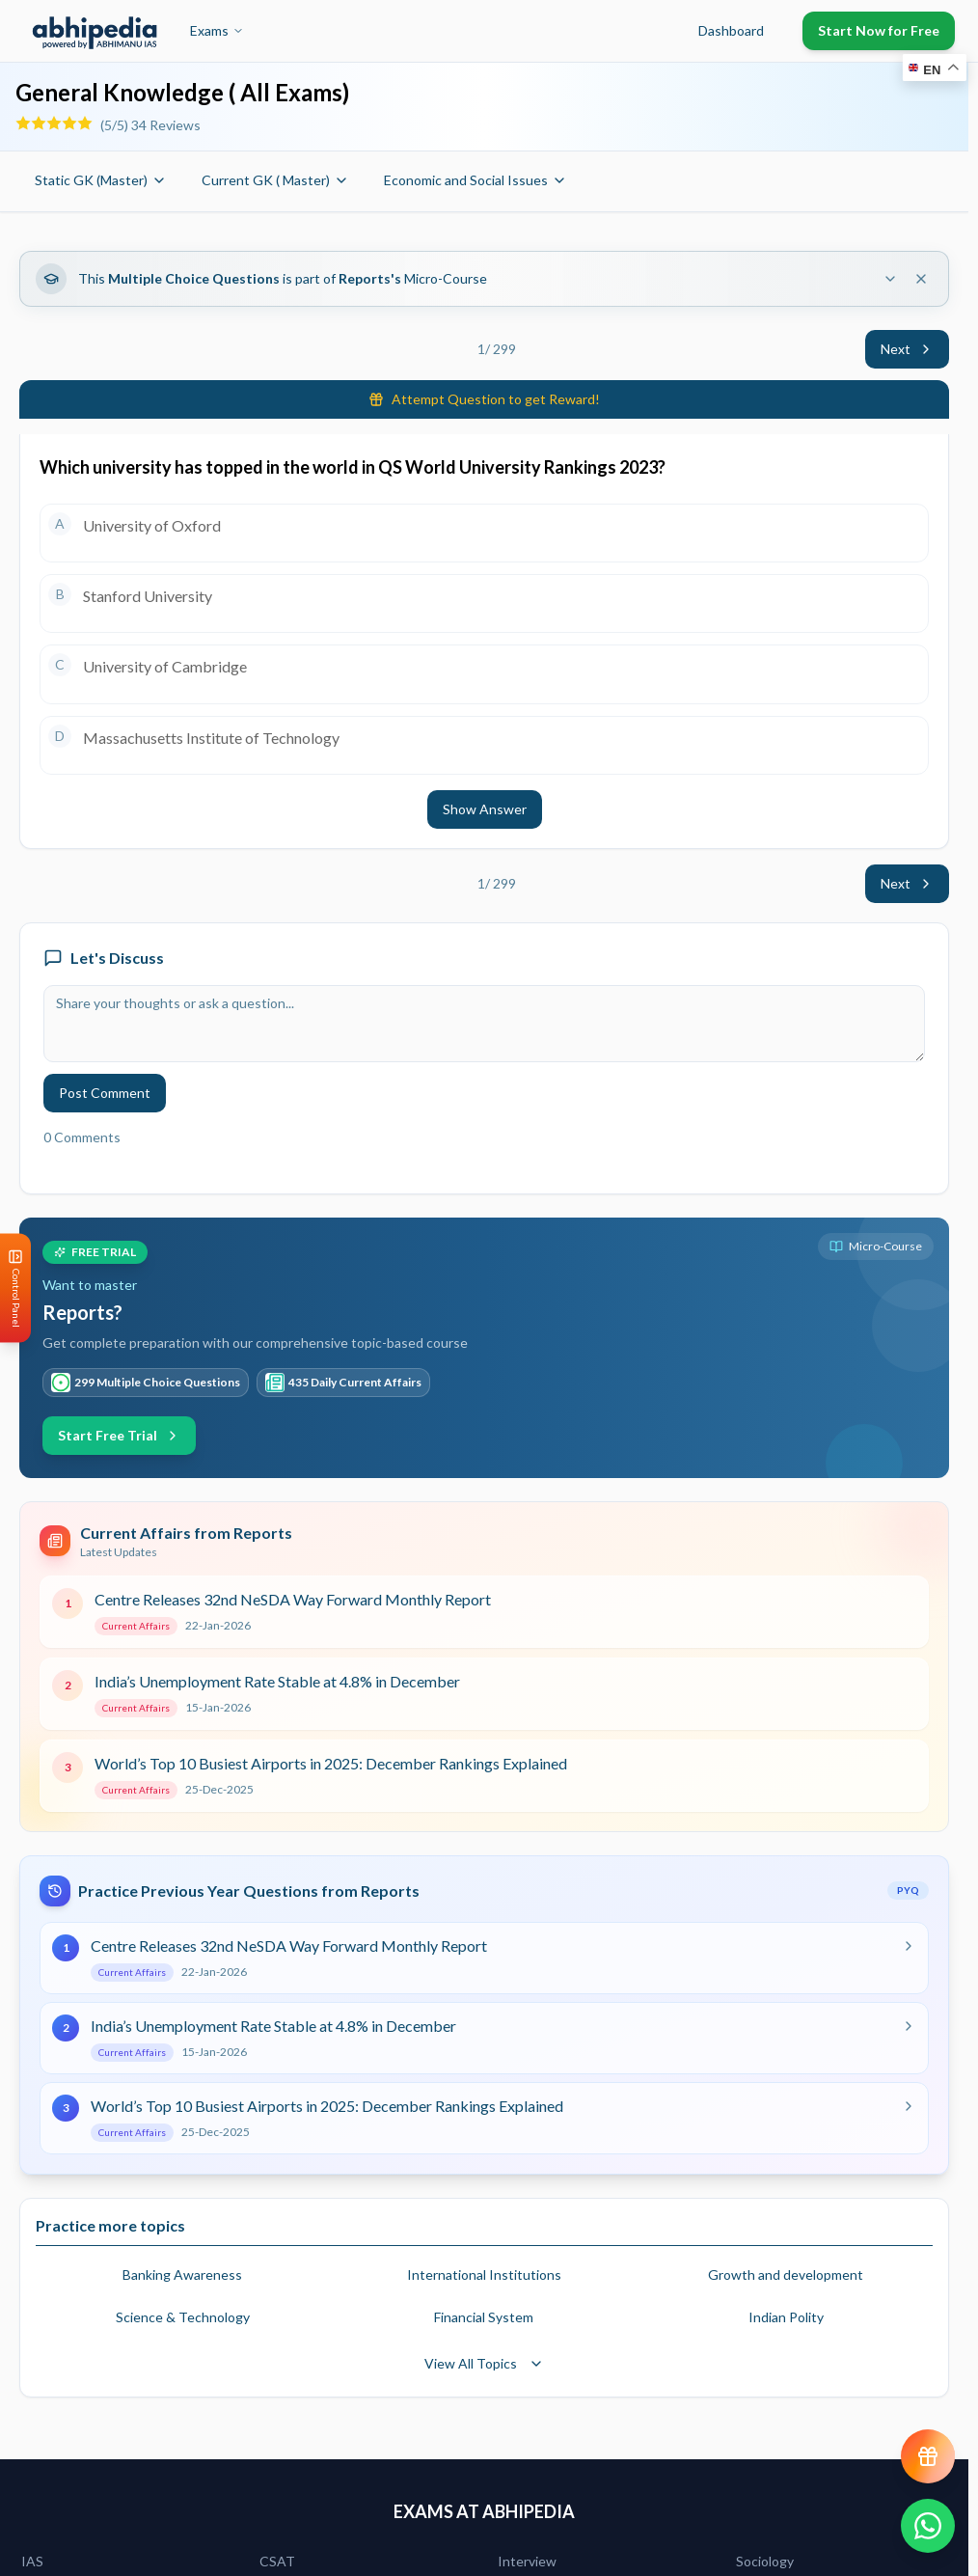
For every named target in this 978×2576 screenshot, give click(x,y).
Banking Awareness (182, 2274)
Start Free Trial (119, 1435)
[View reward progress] (928, 2456)
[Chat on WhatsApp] (928, 2526)
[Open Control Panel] (15, 1288)
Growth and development (785, 2274)
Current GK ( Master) (275, 180)
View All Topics (484, 2363)
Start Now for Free (878, 30)
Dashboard (731, 30)
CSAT (277, 2561)
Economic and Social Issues (475, 180)
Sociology (765, 2561)
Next (907, 349)
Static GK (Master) (101, 180)
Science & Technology (183, 2317)
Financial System (483, 2317)
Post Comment (104, 1092)
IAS (32, 2561)
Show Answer (485, 809)
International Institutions (484, 2274)
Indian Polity (786, 2317)
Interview (527, 2561)
